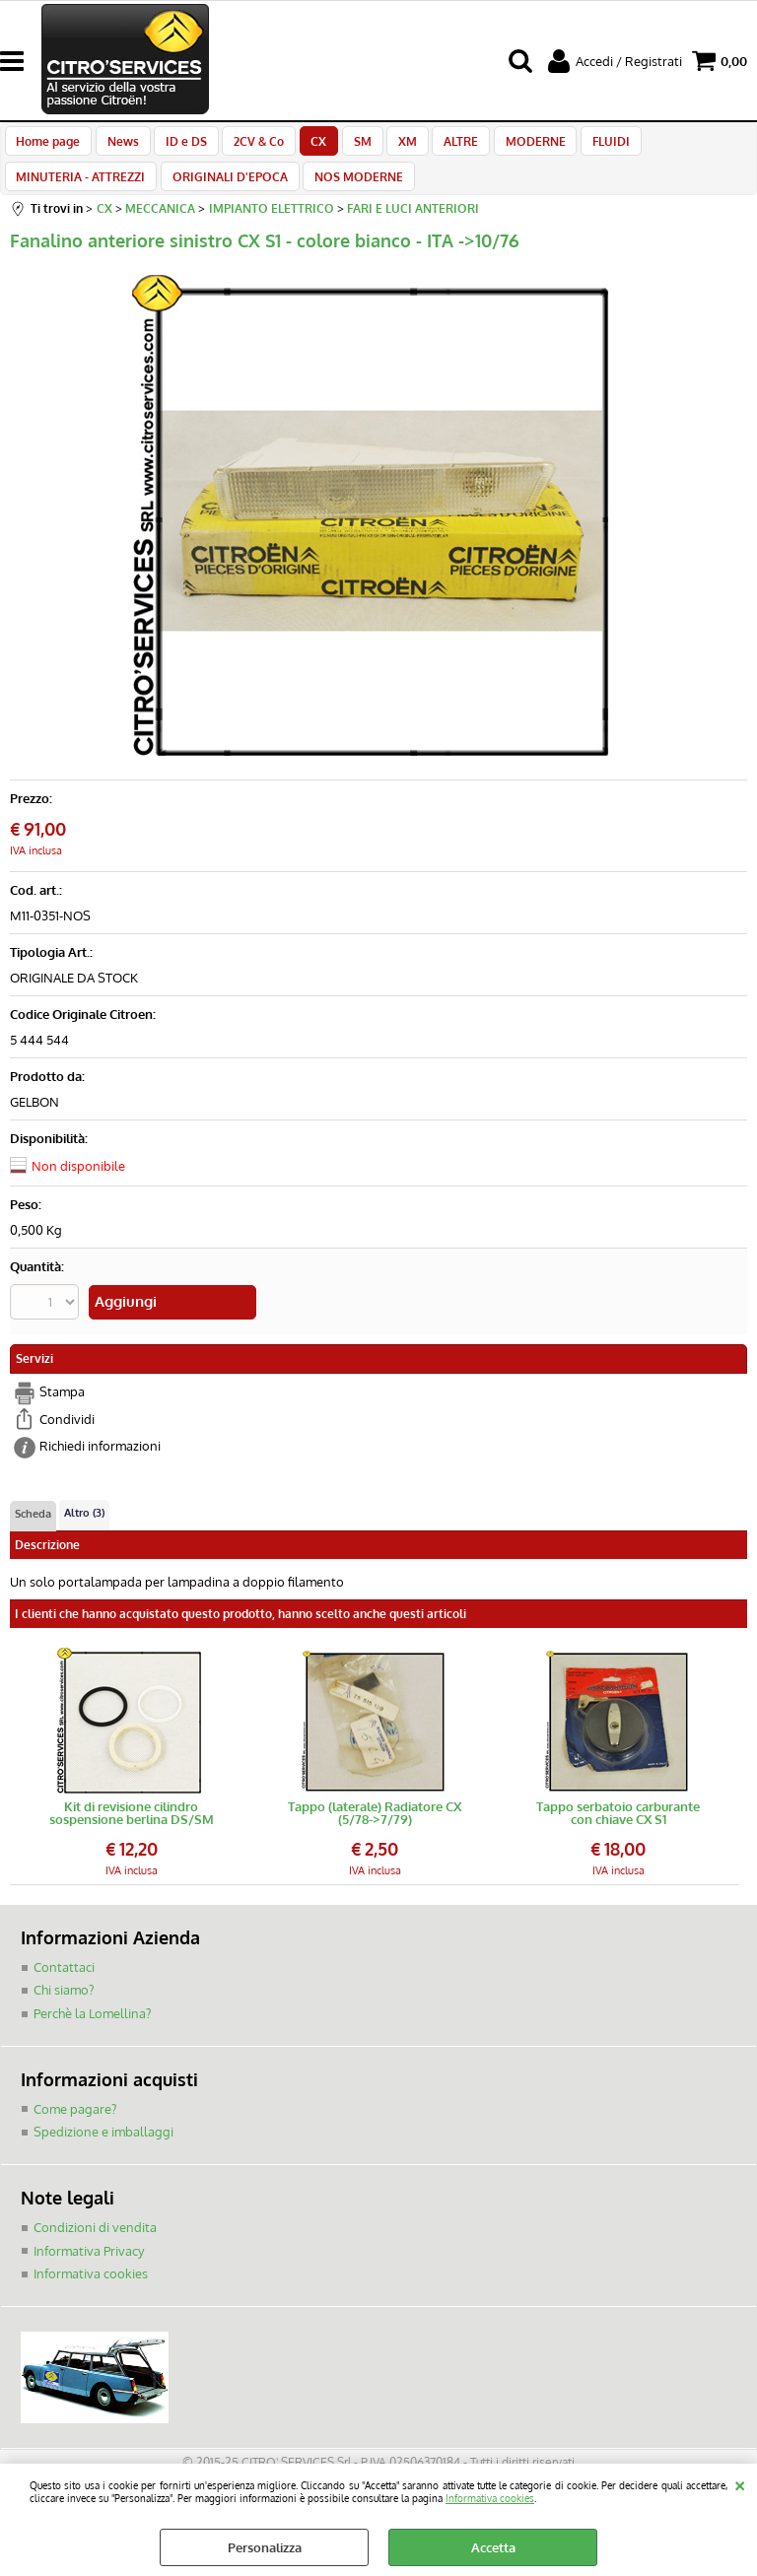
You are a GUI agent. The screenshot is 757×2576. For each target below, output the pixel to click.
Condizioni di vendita (95, 2244)
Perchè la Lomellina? (92, 2031)
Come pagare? (75, 2126)
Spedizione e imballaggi (103, 2149)
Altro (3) (84, 1530)
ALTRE (438, 146)
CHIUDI (739, 2483)
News (119, 146)
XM (387, 146)
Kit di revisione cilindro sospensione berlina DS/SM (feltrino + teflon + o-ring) (131, 1831)
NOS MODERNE (352, 192)
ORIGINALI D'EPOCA (226, 192)
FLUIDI (581, 146)
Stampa (62, 1410)
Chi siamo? (64, 2007)
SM (346, 146)
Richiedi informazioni (100, 1464)
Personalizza (265, 2547)
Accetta (493, 2547)
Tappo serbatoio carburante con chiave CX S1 (618, 1831)
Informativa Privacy (89, 2267)
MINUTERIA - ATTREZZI (80, 192)
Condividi (67, 1437)
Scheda (33, 1531)
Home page (48, 146)
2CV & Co (249, 146)
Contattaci (64, 1985)
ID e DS (179, 146)
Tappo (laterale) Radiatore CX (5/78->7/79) (374, 1831)
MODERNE (509, 146)
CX (305, 146)
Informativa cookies (490, 2497)
